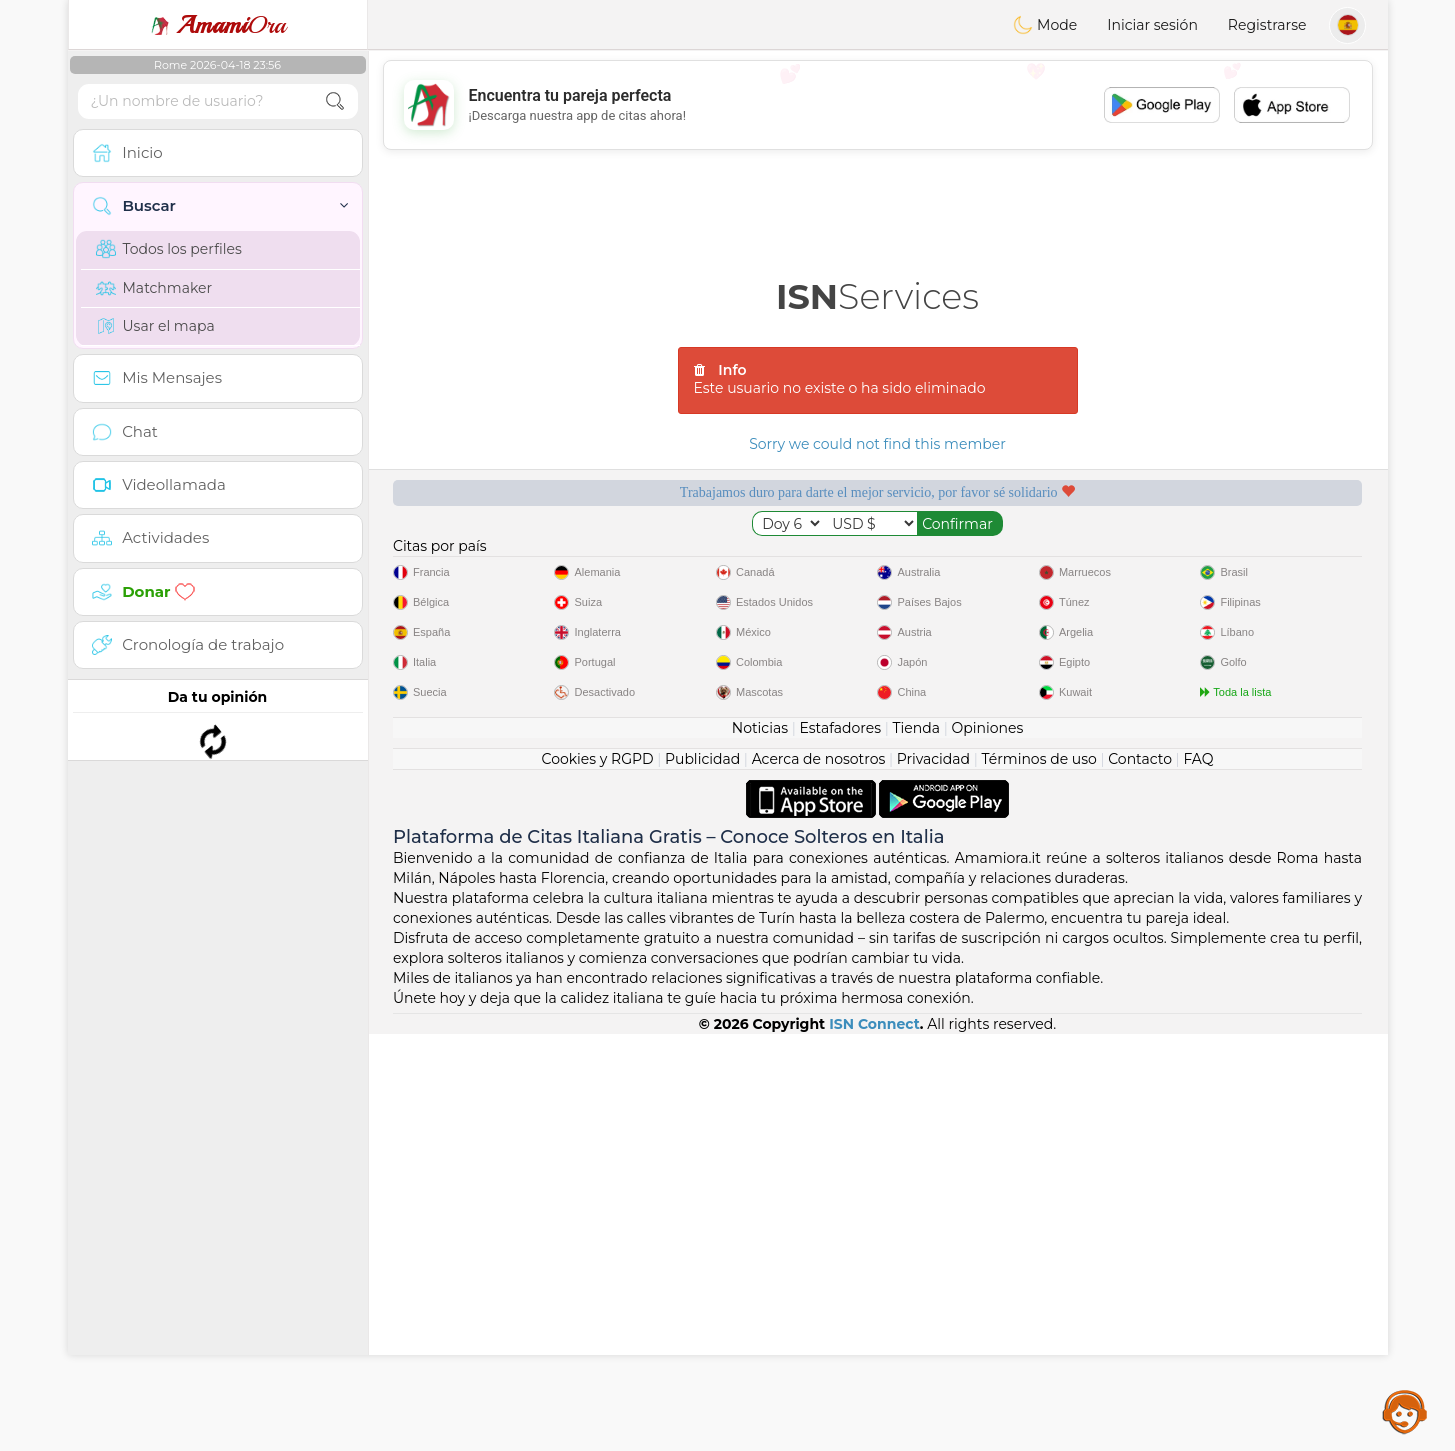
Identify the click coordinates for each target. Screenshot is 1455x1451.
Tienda (916, 1145)
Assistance (1405, 1411)
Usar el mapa (155, 326)
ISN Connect (874, 1441)
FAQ (1198, 1176)
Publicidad (702, 1176)
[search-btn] (335, 101)
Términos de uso (1039, 1176)
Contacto (1140, 1176)
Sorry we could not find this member (877, 444)
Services (877, 296)
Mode (1045, 25)
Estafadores (840, 1145)
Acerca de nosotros (819, 1176)
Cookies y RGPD (598, 1176)
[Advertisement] (878, 105)
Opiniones (987, 1145)
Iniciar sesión (1152, 25)
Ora (218, 25)
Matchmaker (154, 288)
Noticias (760, 1145)
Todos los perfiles (169, 249)
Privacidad (933, 1176)
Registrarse (1267, 25)
